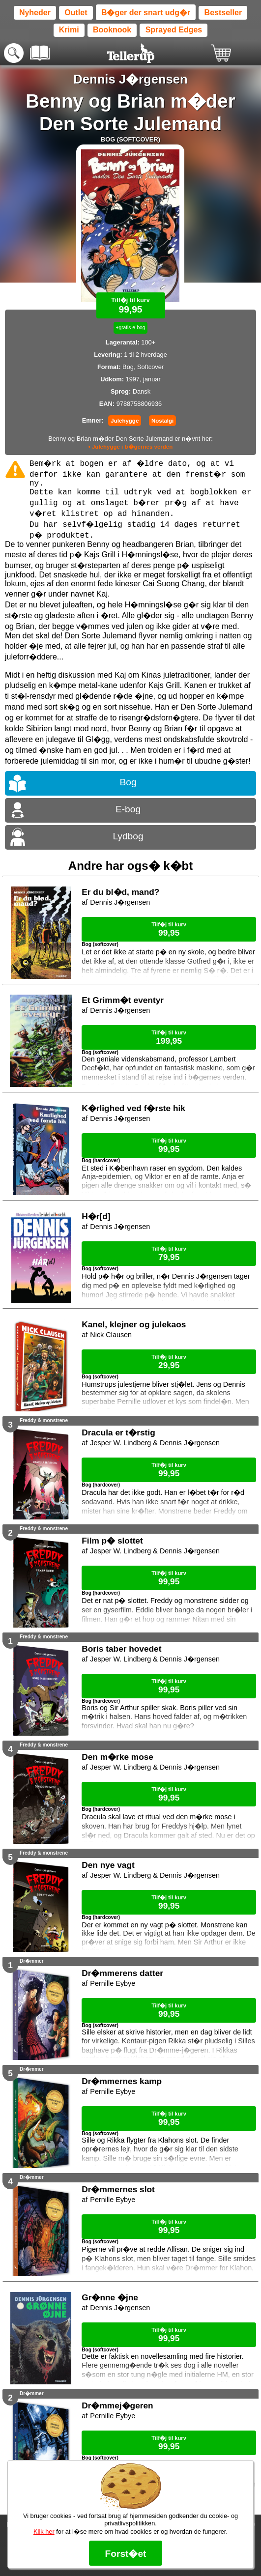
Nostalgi (162, 421)
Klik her (44, 2531)
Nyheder (35, 12)
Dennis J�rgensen (130, 79)
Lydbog (128, 836)
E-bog (128, 809)
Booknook (112, 30)
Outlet (75, 12)
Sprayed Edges (174, 30)
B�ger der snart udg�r (145, 12)
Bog (127, 782)
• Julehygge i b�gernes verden (130, 447)
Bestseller (223, 12)
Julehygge (125, 421)
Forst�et (125, 2553)
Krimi (69, 30)
